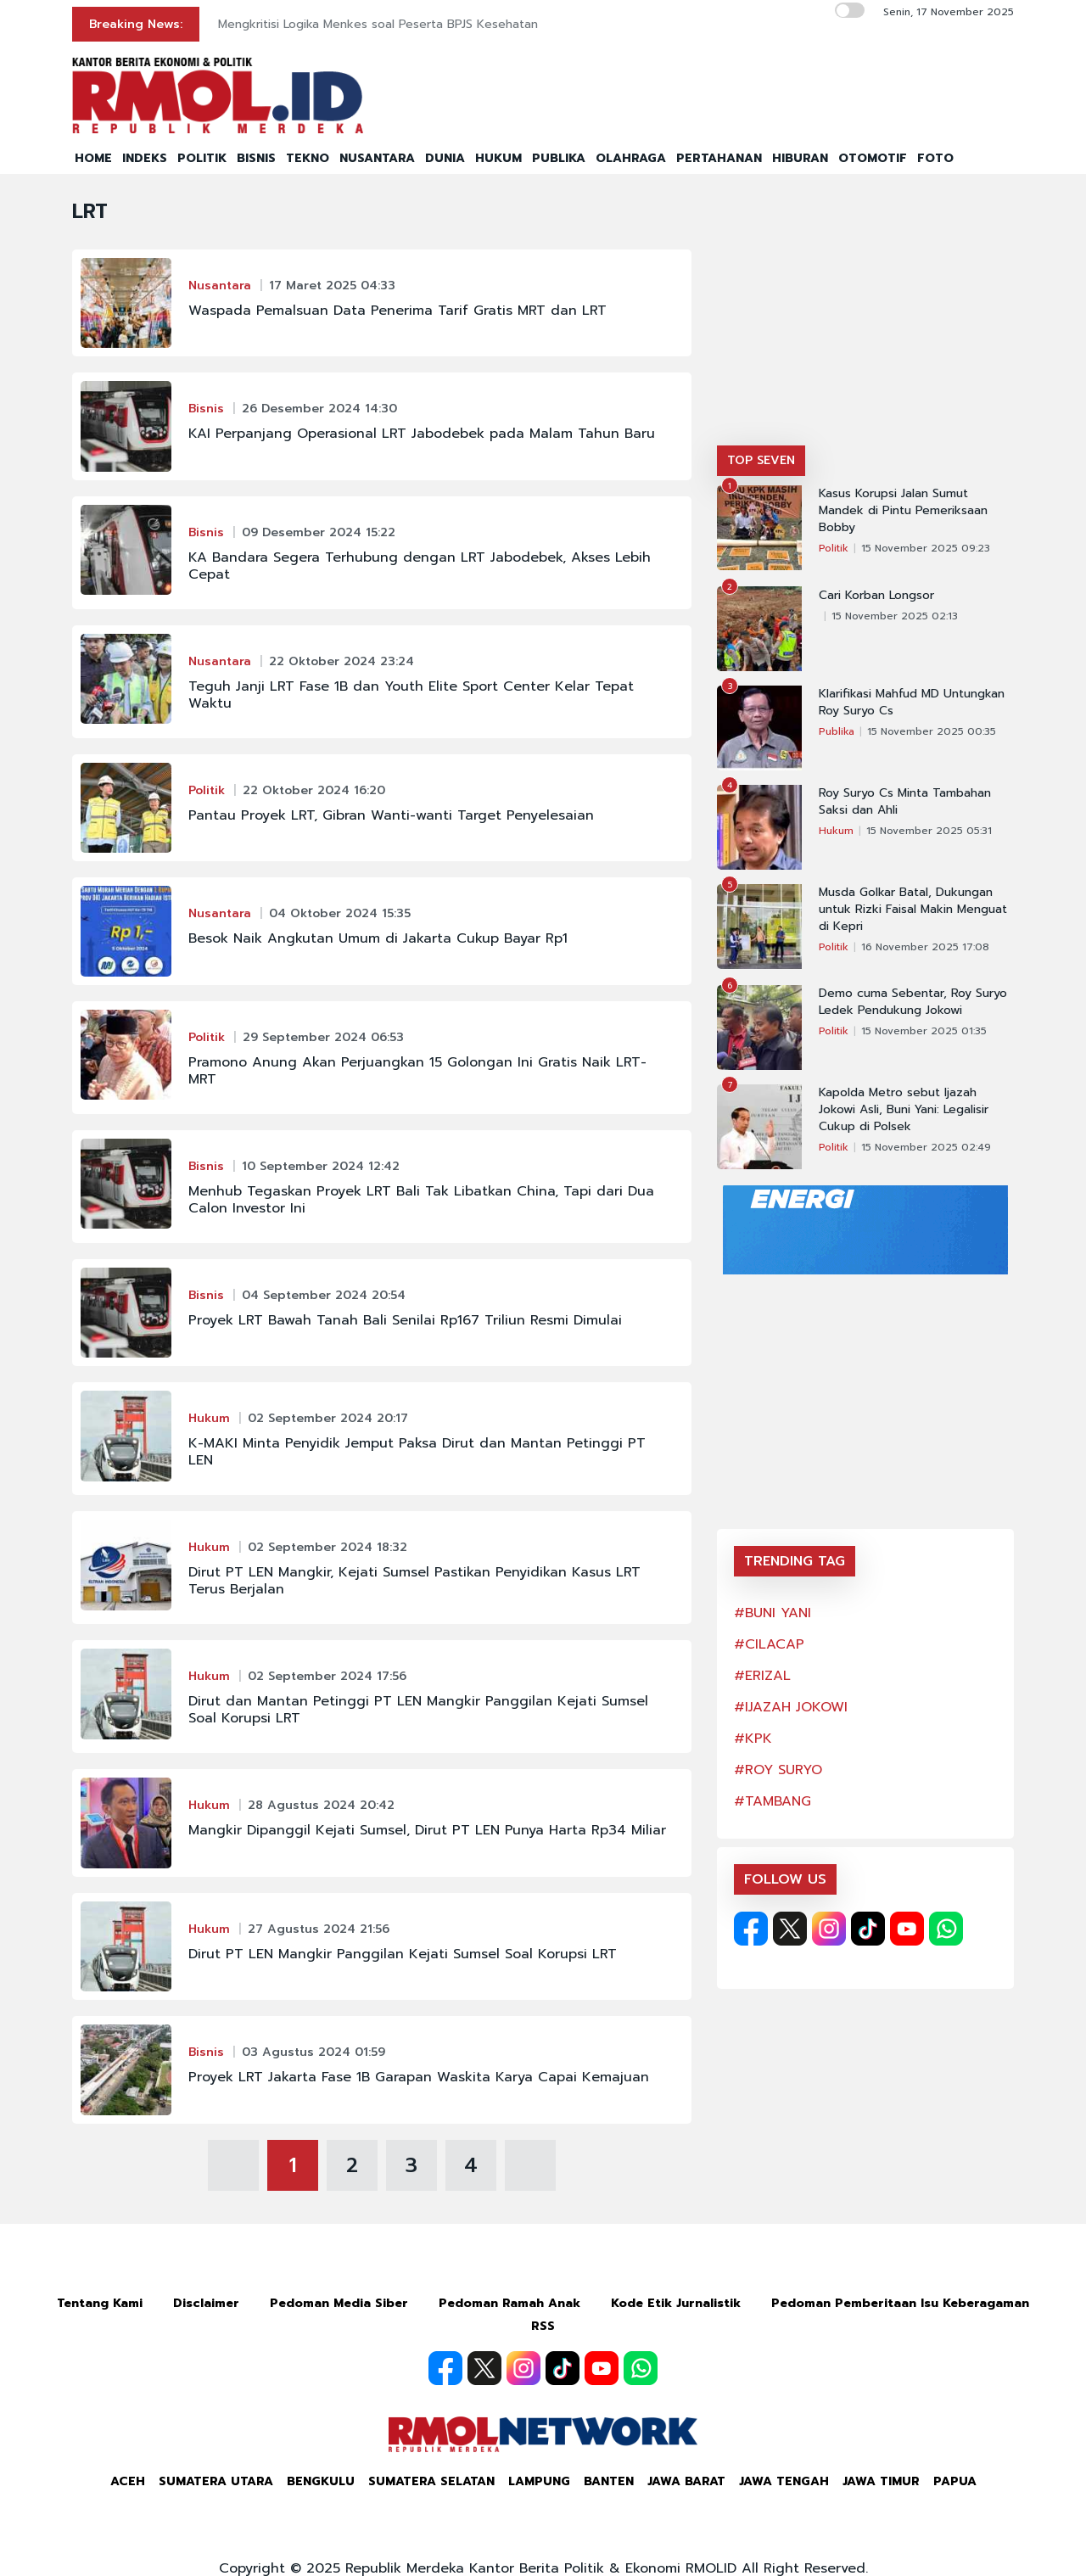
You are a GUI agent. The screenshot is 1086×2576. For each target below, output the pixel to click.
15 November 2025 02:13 (894, 616)
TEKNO (307, 158)
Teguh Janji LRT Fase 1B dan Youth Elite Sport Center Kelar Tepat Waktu (411, 695)
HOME (93, 158)
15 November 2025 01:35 (924, 1031)
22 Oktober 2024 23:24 (341, 661)
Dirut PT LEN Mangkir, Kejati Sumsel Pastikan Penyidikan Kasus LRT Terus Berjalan (414, 1581)
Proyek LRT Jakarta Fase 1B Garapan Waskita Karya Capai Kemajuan (418, 2077)
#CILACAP (769, 1644)
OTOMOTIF (872, 158)
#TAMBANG (772, 1801)
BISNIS (256, 158)
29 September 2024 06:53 (323, 1037)
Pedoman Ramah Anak (509, 2303)
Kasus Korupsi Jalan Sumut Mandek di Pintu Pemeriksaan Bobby (903, 510)
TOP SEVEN (761, 460)
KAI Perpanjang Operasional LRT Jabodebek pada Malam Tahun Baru (421, 433)
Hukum (209, 1418)
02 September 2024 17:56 (327, 1676)
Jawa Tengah (784, 2481)
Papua (955, 2481)
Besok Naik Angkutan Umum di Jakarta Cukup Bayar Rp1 (378, 938)
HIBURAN (800, 158)
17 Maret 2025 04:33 (332, 285)
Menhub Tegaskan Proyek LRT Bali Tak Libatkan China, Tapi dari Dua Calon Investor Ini (421, 1200)
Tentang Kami (100, 2303)
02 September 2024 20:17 (328, 1418)
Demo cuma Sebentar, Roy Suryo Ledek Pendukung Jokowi (913, 1002)
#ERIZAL (762, 1676)
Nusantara (219, 285)
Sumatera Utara (216, 2481)
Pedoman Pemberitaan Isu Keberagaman (900, 2303)
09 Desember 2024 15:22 (318, 532)
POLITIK (202, 158)
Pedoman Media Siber (339, 2303)
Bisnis (206, 408)
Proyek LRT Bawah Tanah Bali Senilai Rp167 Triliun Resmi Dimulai (405, 1320)
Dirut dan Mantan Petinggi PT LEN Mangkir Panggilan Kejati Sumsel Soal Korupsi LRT (418, 1710)
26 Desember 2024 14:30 (319, 408)
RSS (543, 2326)
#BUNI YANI (772, 1613)
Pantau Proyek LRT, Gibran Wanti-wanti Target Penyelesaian (391, 815)
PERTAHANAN (719, 158)
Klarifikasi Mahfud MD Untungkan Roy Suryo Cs (912, 703)
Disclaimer (206, 2303)
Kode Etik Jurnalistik (676, 2303)
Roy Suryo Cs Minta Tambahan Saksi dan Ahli (905, 802)
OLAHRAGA (631, 158)
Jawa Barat (686, 2481)
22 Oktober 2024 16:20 (314, 790)
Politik (206, 790)
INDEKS (144, 158)
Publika (836, 731)
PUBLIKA (558, 158)
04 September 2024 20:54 (324, 1295)
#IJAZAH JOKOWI (791, 1707)
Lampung (539, 2481)
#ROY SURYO (778, 1770)
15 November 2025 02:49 (926, 1147)
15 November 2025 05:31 (929, 830)
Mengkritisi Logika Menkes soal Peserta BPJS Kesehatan (378, 24)
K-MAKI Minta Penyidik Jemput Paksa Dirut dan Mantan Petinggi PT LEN (417, 1452)
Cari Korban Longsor (876, 595)
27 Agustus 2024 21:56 (318, 1929)
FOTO (935, 158)
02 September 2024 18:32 (327, 1547)
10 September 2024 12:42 (321, 1166)
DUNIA (445, 158)
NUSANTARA (377, 158)
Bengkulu (321, 2481)
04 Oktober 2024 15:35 (340, 913)
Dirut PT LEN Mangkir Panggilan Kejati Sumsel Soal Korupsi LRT (402, 1954)
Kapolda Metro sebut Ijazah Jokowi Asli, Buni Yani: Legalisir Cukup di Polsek (903, 1109)
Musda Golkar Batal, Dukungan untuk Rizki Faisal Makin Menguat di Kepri (913, 909)
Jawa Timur (881, 2481)
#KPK (753, 1738)
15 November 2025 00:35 (931, 731)
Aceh (127, 2481)
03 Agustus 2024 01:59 (313, 2052)
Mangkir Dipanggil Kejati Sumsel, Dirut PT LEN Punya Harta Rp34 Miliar (427, 1830)
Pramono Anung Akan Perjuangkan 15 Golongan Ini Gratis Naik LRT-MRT (417, 1071)
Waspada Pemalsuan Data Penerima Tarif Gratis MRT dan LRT (397, 310)
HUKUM (498, 158)
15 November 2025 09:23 (925, 548)
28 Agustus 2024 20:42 (321, 1805)
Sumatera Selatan (431, 2481)
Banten (609, 2481)
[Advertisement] (865, 318)
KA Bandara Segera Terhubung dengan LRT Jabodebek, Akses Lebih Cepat (419, 566)
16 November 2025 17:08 (925, 947)
